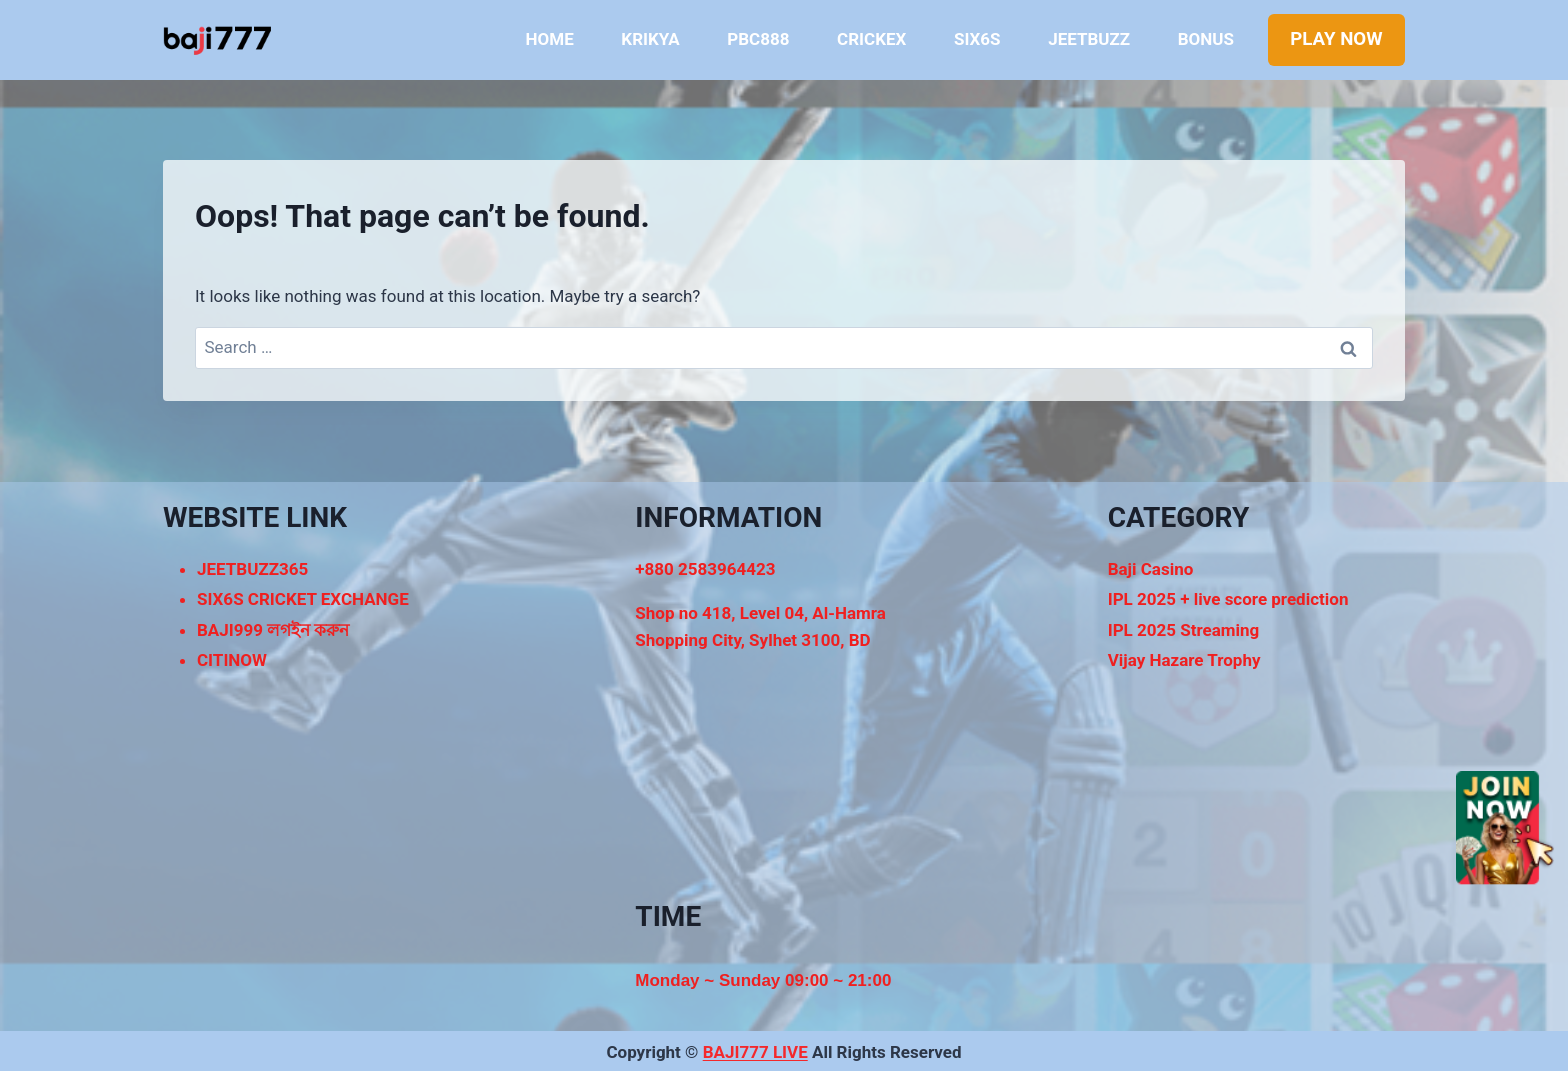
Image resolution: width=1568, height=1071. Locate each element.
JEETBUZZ (1089, 39)
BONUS (1206, 39)
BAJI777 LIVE (755, 1052)
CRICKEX (871, 39)
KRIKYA (650, 39)
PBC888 (758, 39)
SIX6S (977, 39)
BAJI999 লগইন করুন (273, 630)
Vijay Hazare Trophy (1184, 660)
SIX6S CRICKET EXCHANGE (303, 599)
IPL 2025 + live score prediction (1228, 599)
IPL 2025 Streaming (1184, 630)
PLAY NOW (1336, 39)
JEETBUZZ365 (252, 569)
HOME (550, 39)
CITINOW (232, 660)
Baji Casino (1151, 569)
